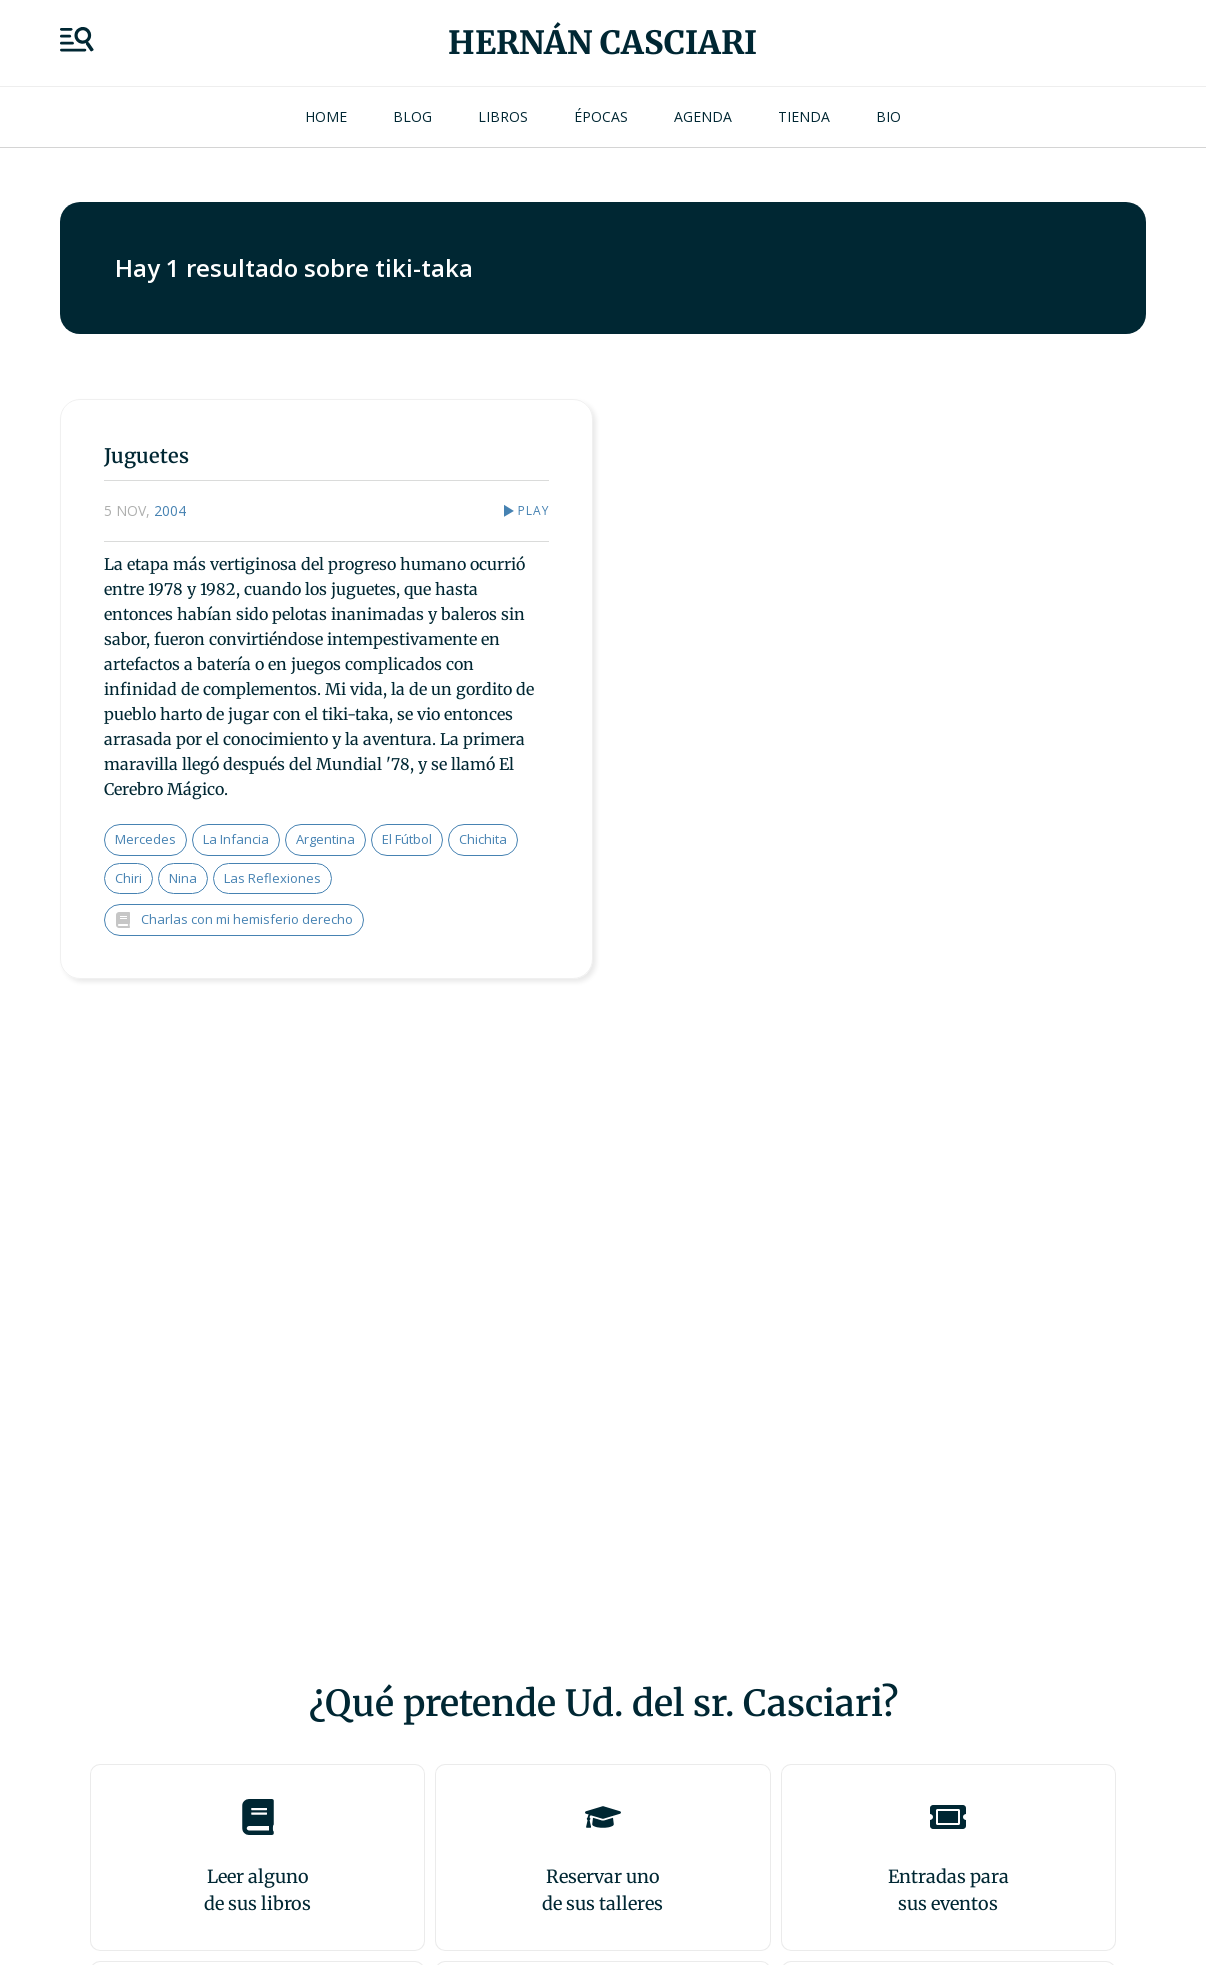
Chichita (483, 839)
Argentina (325, 839)
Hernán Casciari (602, 43)
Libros (503, 116)
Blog (412, 116)
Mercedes (145, 839)
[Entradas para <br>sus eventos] (948, 1817)
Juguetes (146, 455)
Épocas (601, 116)
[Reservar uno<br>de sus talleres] (603, 1817)
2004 (170, 510)
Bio (888, 116)
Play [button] (534, 510)
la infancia (236, 839)
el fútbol (407, 839)
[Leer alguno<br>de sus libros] (258, 1817)
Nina (183, 878)
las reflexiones (272, 878)
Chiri (128, 878)
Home (326, 116)
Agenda (703, 116)
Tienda (804, 116)
